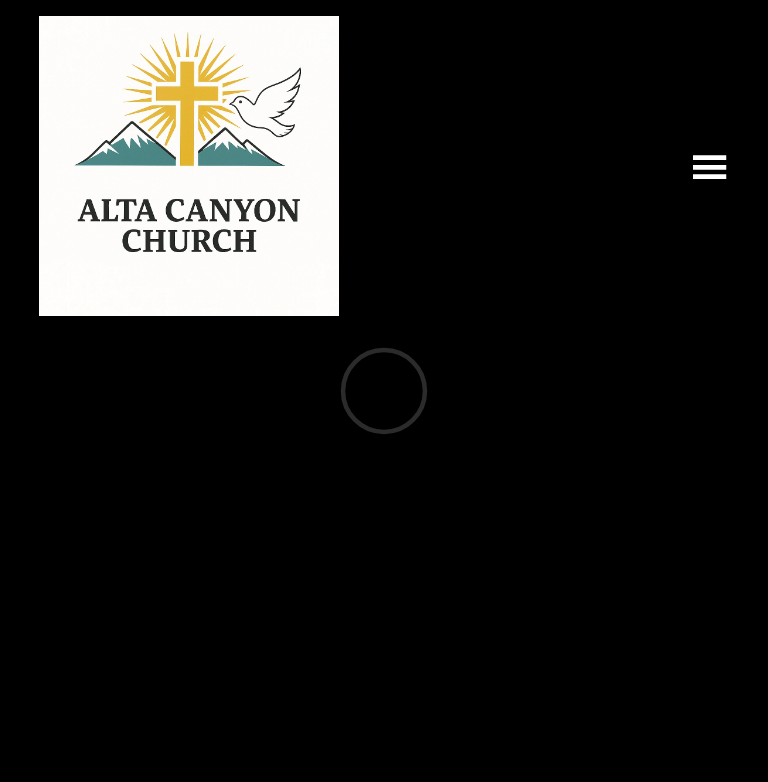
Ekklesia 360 (380, 737)
